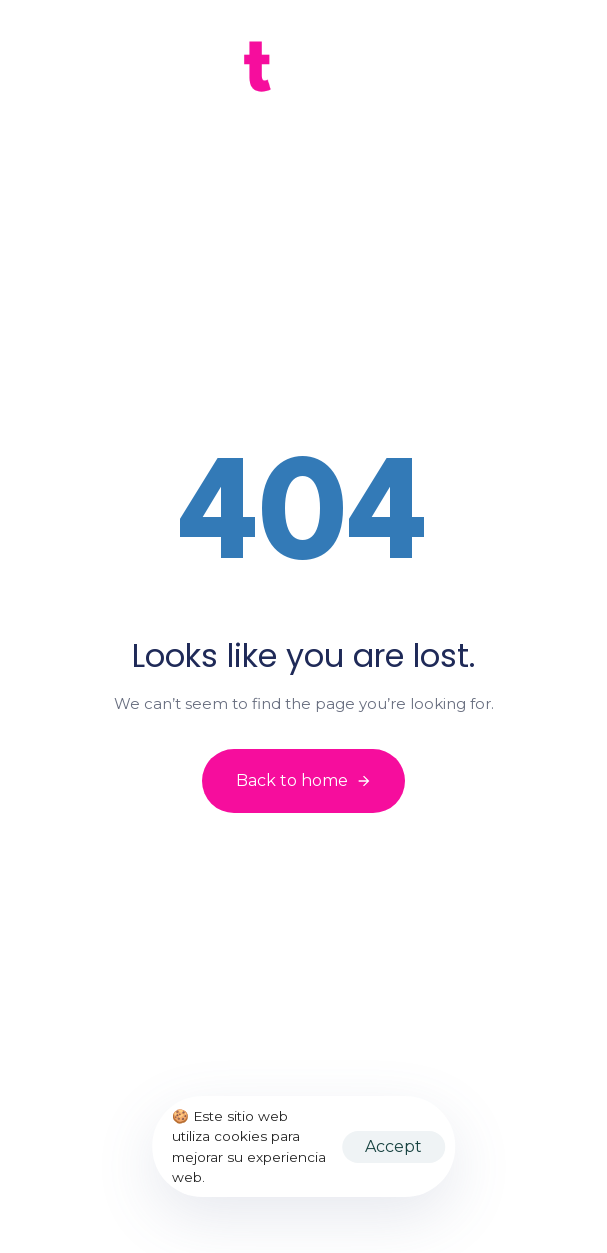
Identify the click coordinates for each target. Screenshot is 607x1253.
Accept (393, 1146)
